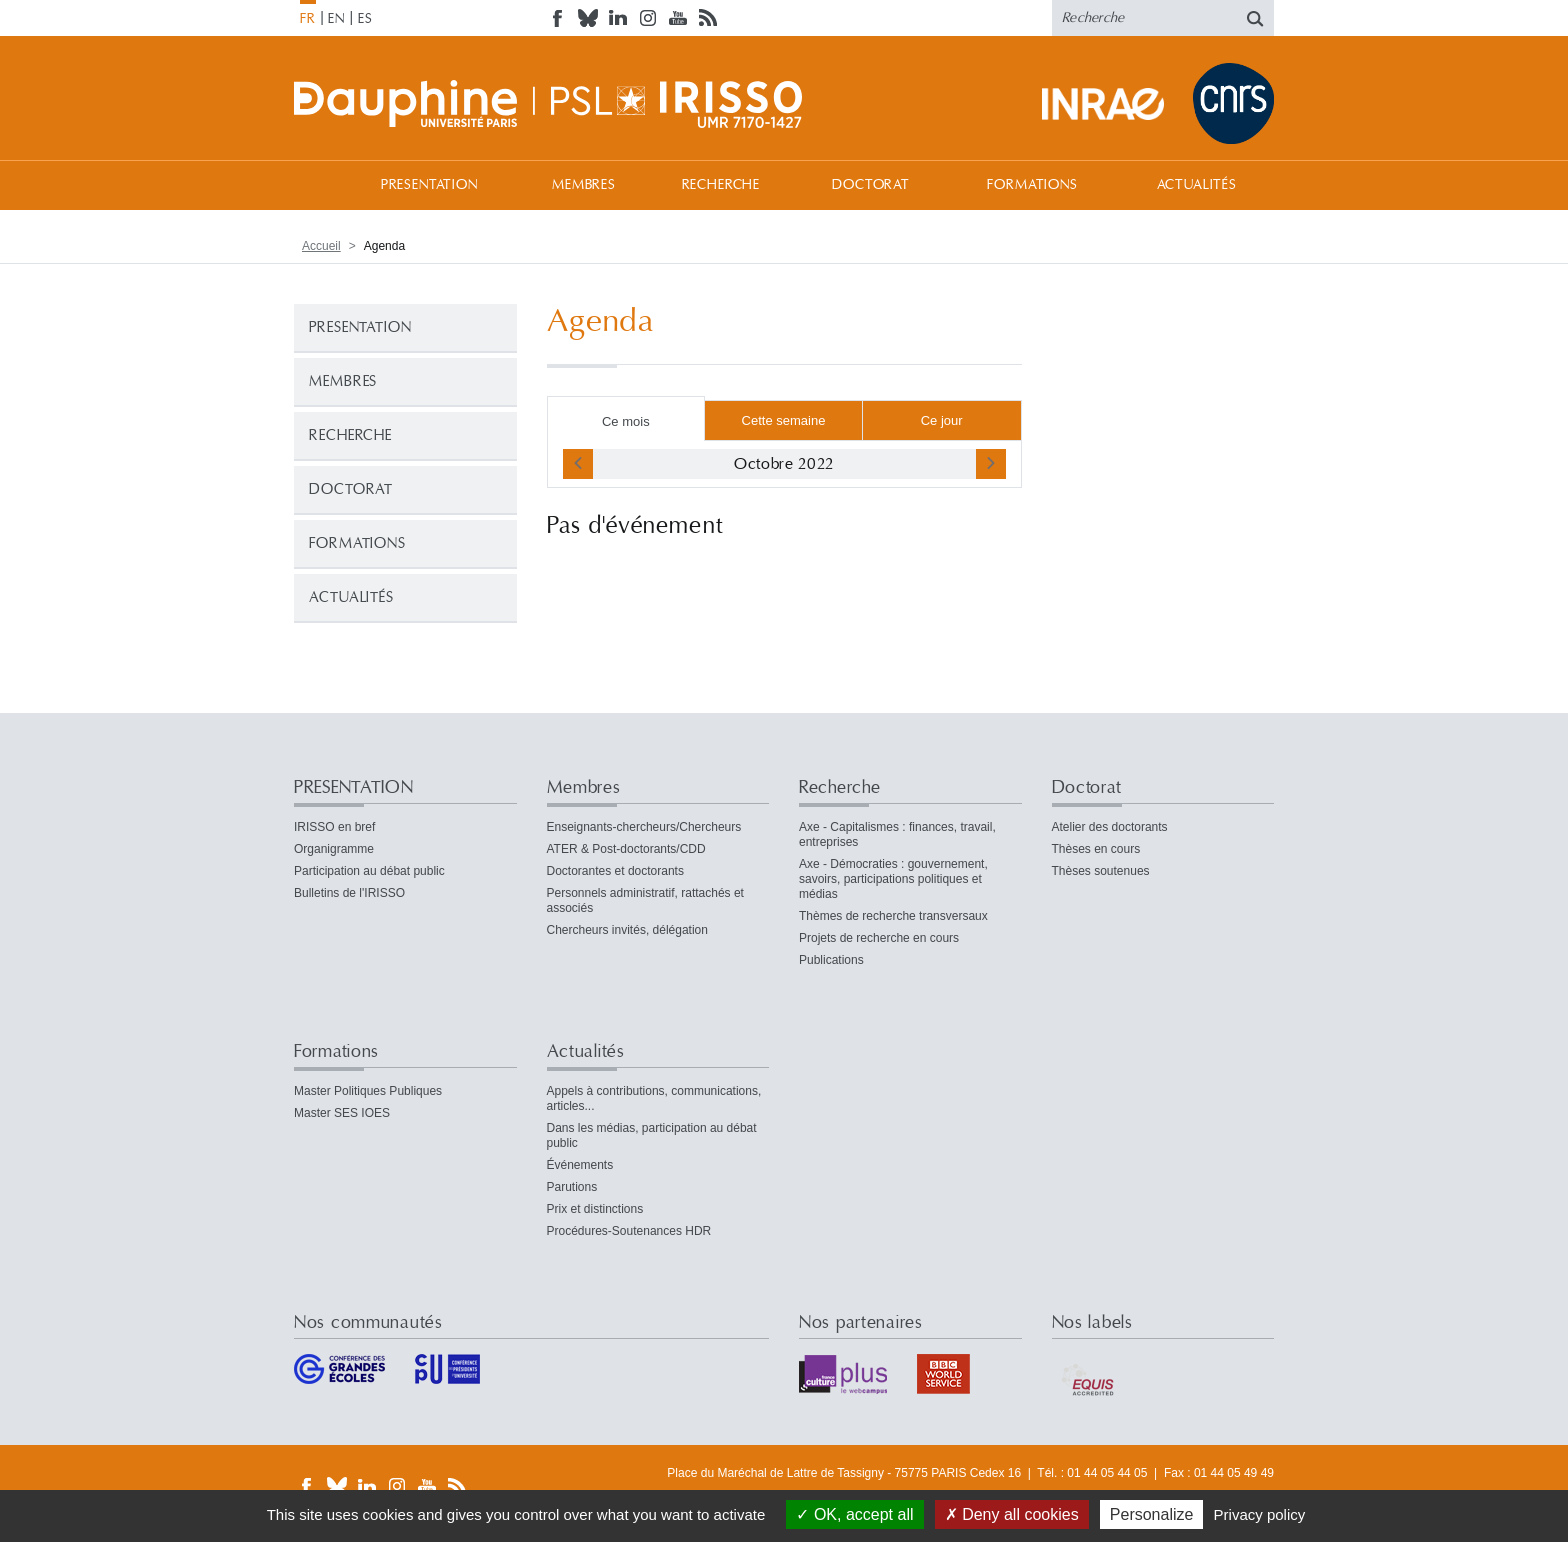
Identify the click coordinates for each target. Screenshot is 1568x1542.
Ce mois (626, 421)
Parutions (572, 1187)
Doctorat (871, 185)
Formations (1032, 185)
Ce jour (942, 420)
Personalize (1152, 1514)
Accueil (314, 184)
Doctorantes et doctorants (615, 871)
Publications (831, 960)
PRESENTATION (429, 185)
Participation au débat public (369, 871)
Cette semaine (784, 420)
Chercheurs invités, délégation (627, 930)
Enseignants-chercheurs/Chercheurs (644, 827)
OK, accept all (854, 1514)
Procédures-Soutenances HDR (629, 1231)
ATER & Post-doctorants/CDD (626, 849)
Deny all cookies (1012, 1514)
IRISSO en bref (334, 827)
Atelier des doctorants (1110, 827)
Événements (580, 1165)
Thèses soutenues (1101, 871)
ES (365, 19)
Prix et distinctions (595, 1209)
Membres (584, 185)
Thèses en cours (1096, 849)
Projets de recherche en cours (879, 938)
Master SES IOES (342, 1113)
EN (336, 19)
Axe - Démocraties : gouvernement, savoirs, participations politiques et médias (893, 879)
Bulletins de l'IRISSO (349, 893)
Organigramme (334, 849)
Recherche (721, 185)
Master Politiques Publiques (368, 1091)
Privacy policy (1260, 1514)
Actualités (1197, 185)
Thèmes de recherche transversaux (893, 916)
